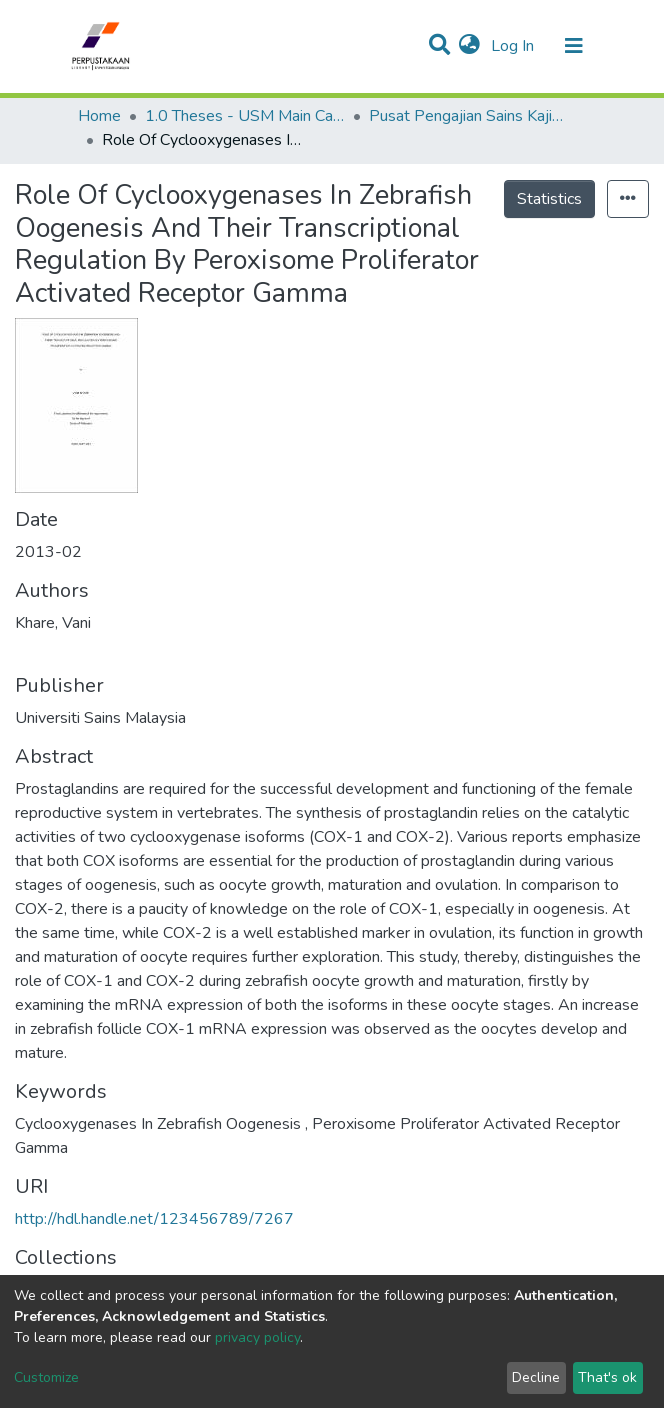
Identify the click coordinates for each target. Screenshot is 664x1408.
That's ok (607, 1377)
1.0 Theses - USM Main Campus (245, 116)
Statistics (549, 199)
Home (99, 116)
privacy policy (257, 1337)
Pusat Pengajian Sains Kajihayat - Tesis (469, 116)
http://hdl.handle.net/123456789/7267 (154, 1219)
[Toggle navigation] (574, 46)
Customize (46, 1377)
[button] (469, 46)
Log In (514, 46)
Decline (536, 1377)
